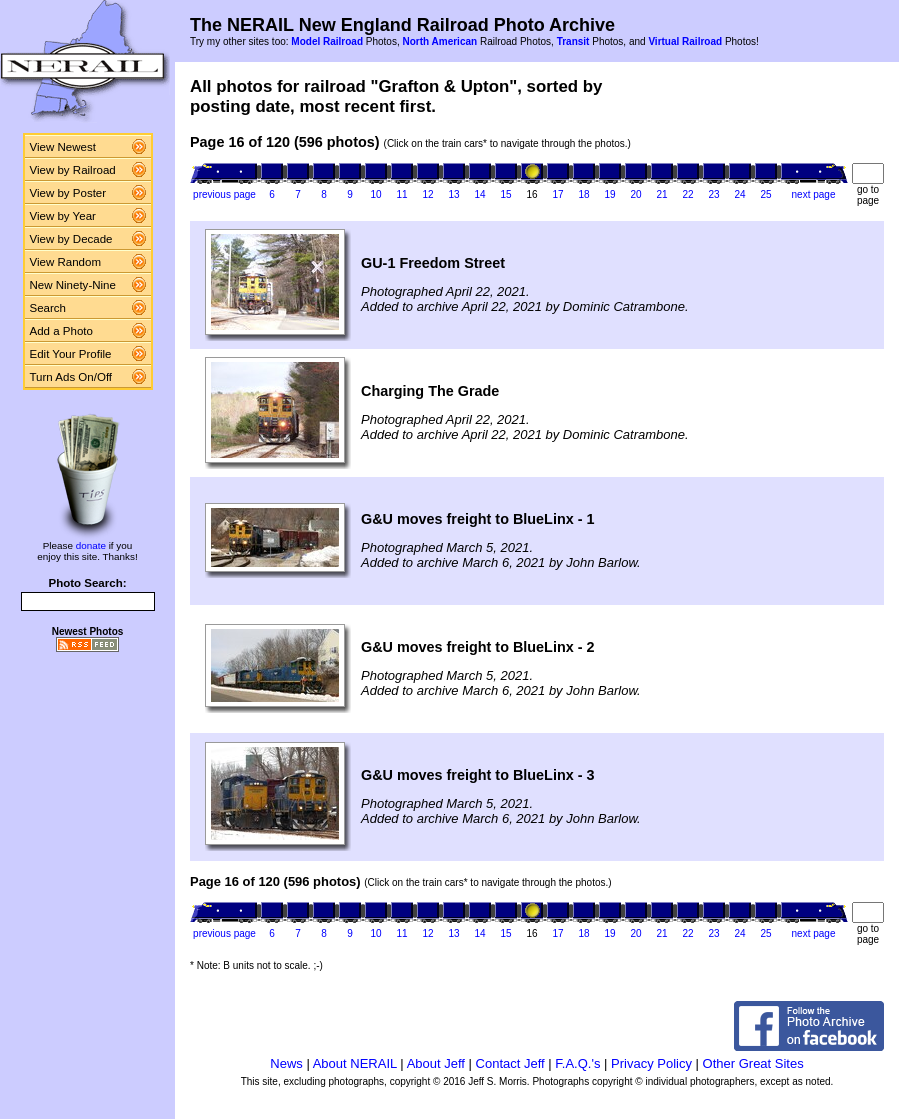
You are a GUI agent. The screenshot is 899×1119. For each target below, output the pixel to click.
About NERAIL (355, 1063)
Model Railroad (327, 41)
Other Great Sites (753, 1063)
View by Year (63, 216)
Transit (573, 41)
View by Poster (68, 193)
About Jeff (436, 1063)
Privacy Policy (651, 1063)
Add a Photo (61, 331)
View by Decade (71, 239)
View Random (65, 262)
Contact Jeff (510, 1063)
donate (91, 545)
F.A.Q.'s (577, 1063)
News (286, 1063)
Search (48, 308)
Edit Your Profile (71, 354)
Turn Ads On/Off (71, 377)
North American (439, 41)
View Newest (63, 147)
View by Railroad (73, 170)
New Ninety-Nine (73, 285)
